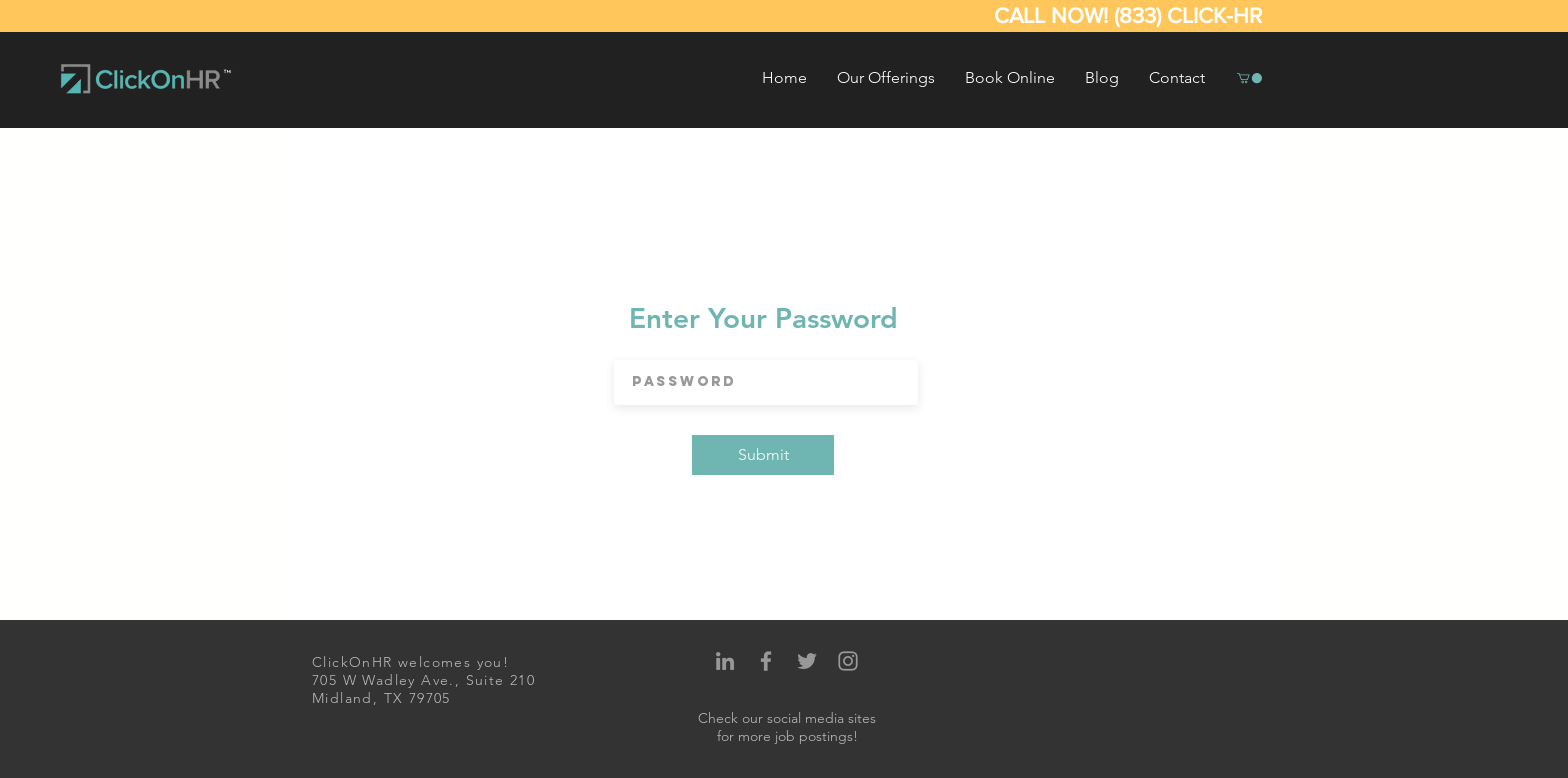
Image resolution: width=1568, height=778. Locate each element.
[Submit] (763, 455)
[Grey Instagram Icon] (848, 661)
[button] (886, 78)
